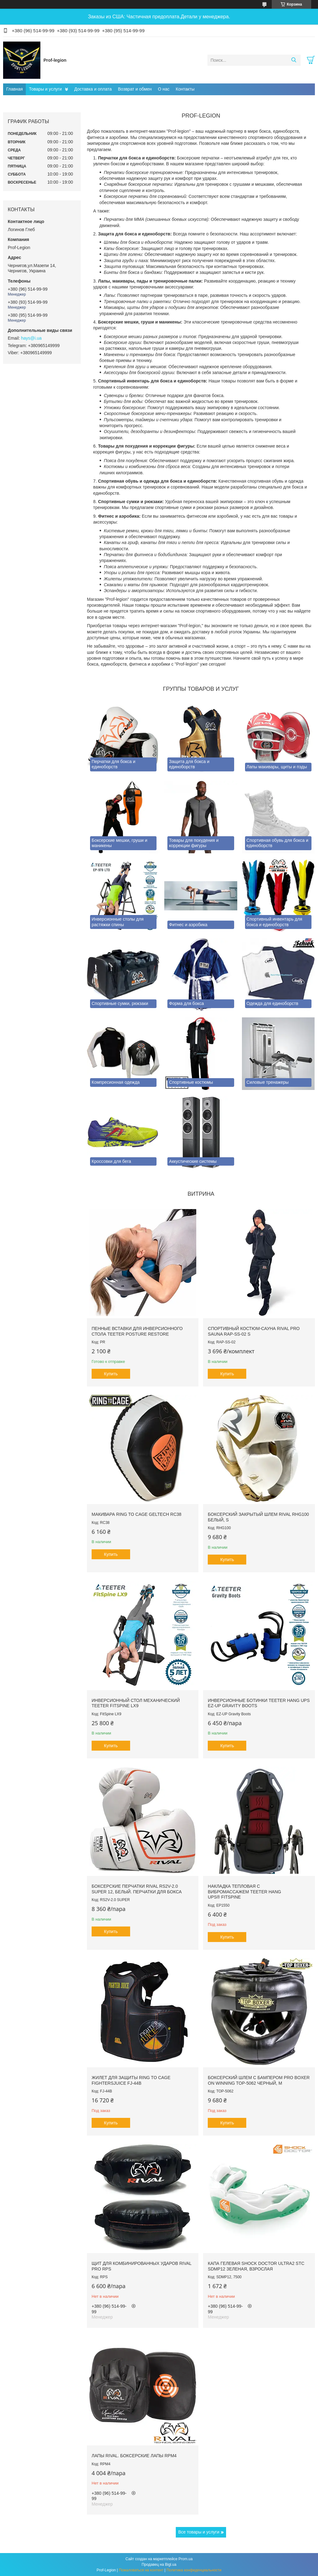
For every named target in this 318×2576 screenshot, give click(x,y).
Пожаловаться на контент (141, 2570)
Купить (111, 1373)
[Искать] (294, 60)
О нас (164, 89)
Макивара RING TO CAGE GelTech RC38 (136, 1514)
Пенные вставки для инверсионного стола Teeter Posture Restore (137, 1331)
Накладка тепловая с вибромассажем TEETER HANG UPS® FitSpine (244, 1892)
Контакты (185, 89)
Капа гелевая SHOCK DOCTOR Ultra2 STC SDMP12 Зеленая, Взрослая (256, 2266)
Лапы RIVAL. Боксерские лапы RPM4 (134, 2455)
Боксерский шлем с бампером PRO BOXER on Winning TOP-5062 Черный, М (259, 2080)
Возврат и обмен (135, 89)
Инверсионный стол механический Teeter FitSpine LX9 (136, 1703)
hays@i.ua (31, 338)
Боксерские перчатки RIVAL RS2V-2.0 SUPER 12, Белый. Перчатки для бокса (137, 1889)
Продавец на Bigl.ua (159, 2564)
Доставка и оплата (93, 89)
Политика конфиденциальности (193, 2570)
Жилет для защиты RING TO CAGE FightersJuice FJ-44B (131, 2080)
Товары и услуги (45, 89)
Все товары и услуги (199, 2531)
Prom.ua (186, 2559)
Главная (14, 89)
